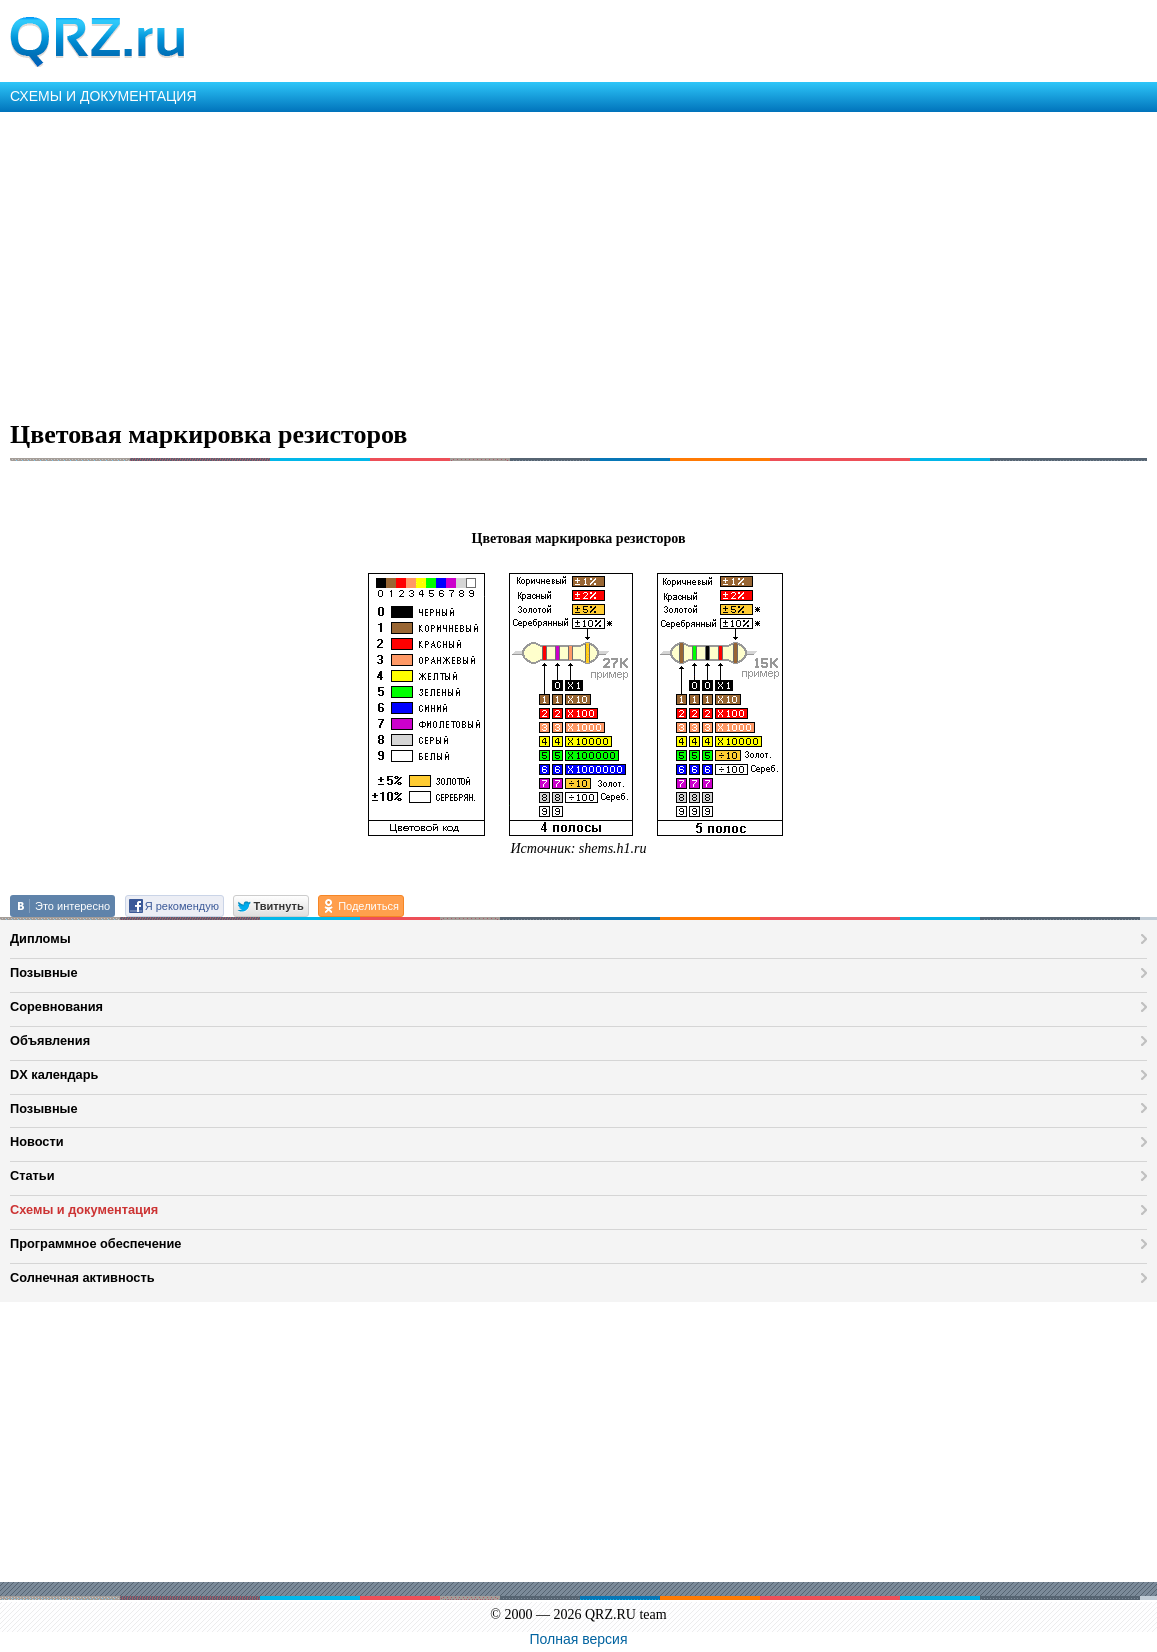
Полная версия (579, 1639)
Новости (37, 1141)
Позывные (44, 972)
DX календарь (54, 1074)
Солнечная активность (82, 1277)
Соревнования (56, 1006)
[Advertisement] (578, 262)
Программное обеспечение (95, 1243)
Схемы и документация (84, 1209)
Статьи (32, 1175)
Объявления (50, 1040)
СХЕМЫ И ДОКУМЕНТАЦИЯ (103, 96)
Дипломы (40, 938)
